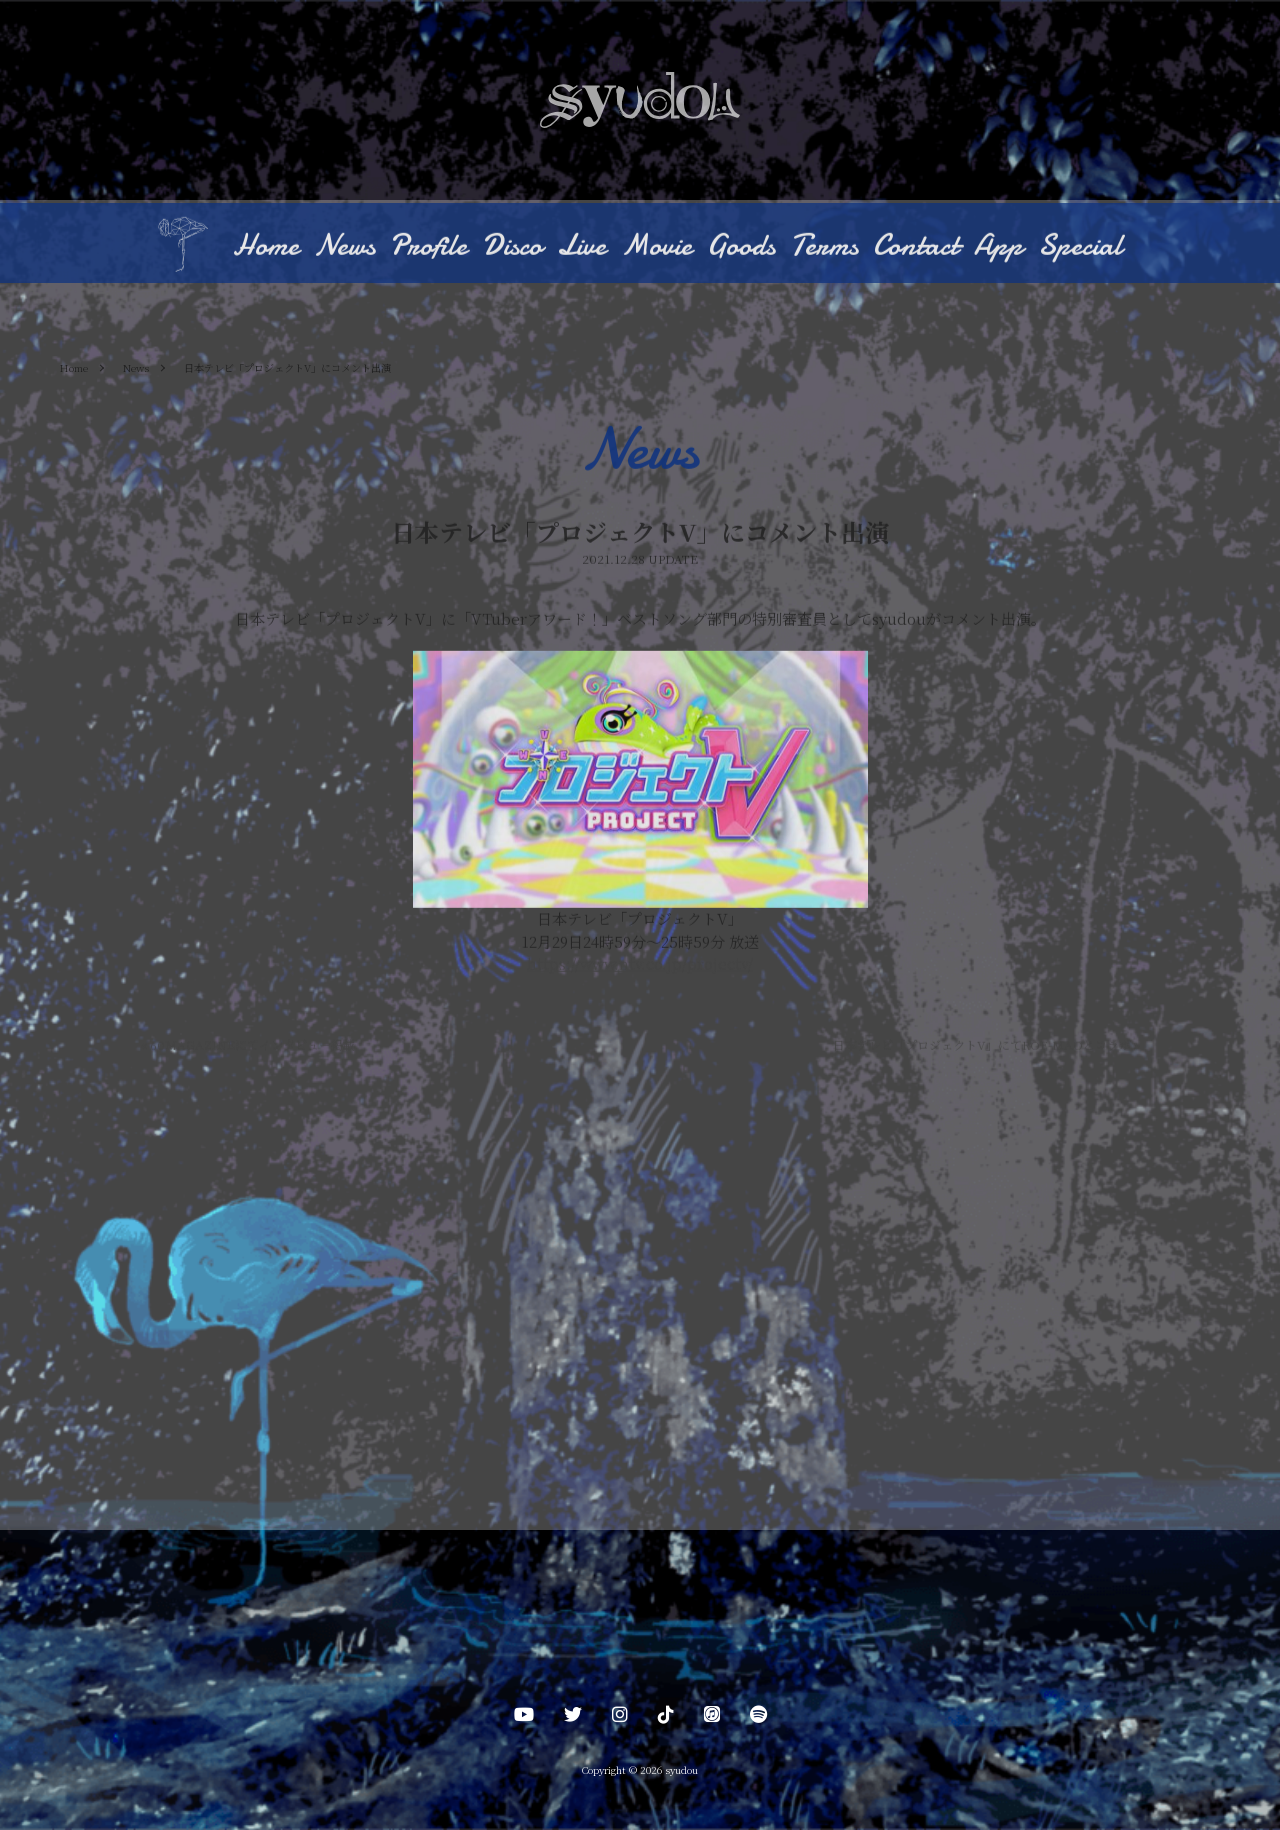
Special (1080, 247)
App (998, 247)
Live (581, 247)
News (344, 247)
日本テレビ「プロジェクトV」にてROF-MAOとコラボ (986, 1046)
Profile (428, 247)
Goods (741, 247)
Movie (656, 247)
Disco (512, 247)
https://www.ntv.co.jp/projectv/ (640, 965)
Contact (916, 247)
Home (266, 247)
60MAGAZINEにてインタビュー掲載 (247, 1046)
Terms (824, 247)
